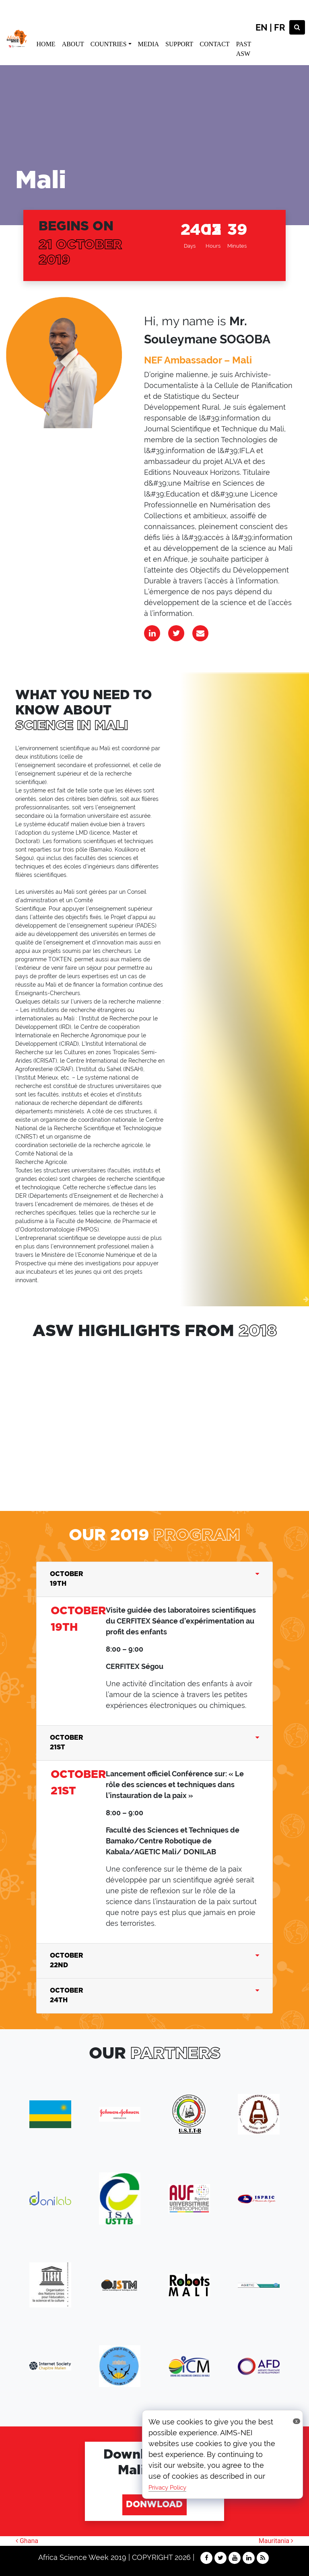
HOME (46, 44)
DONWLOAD (154, 2505)
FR (279, 27)
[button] (3, 1299)
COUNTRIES (109, 44)
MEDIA (148, 44)
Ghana (27, 2541)
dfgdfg (95, 1418)
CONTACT (214, 44)
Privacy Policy (167, 2487)
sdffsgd (179, 1418)
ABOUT (73, 44)
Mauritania (276, 2541)
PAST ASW (243, 49)
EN (261, 27)
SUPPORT (179, 44)
